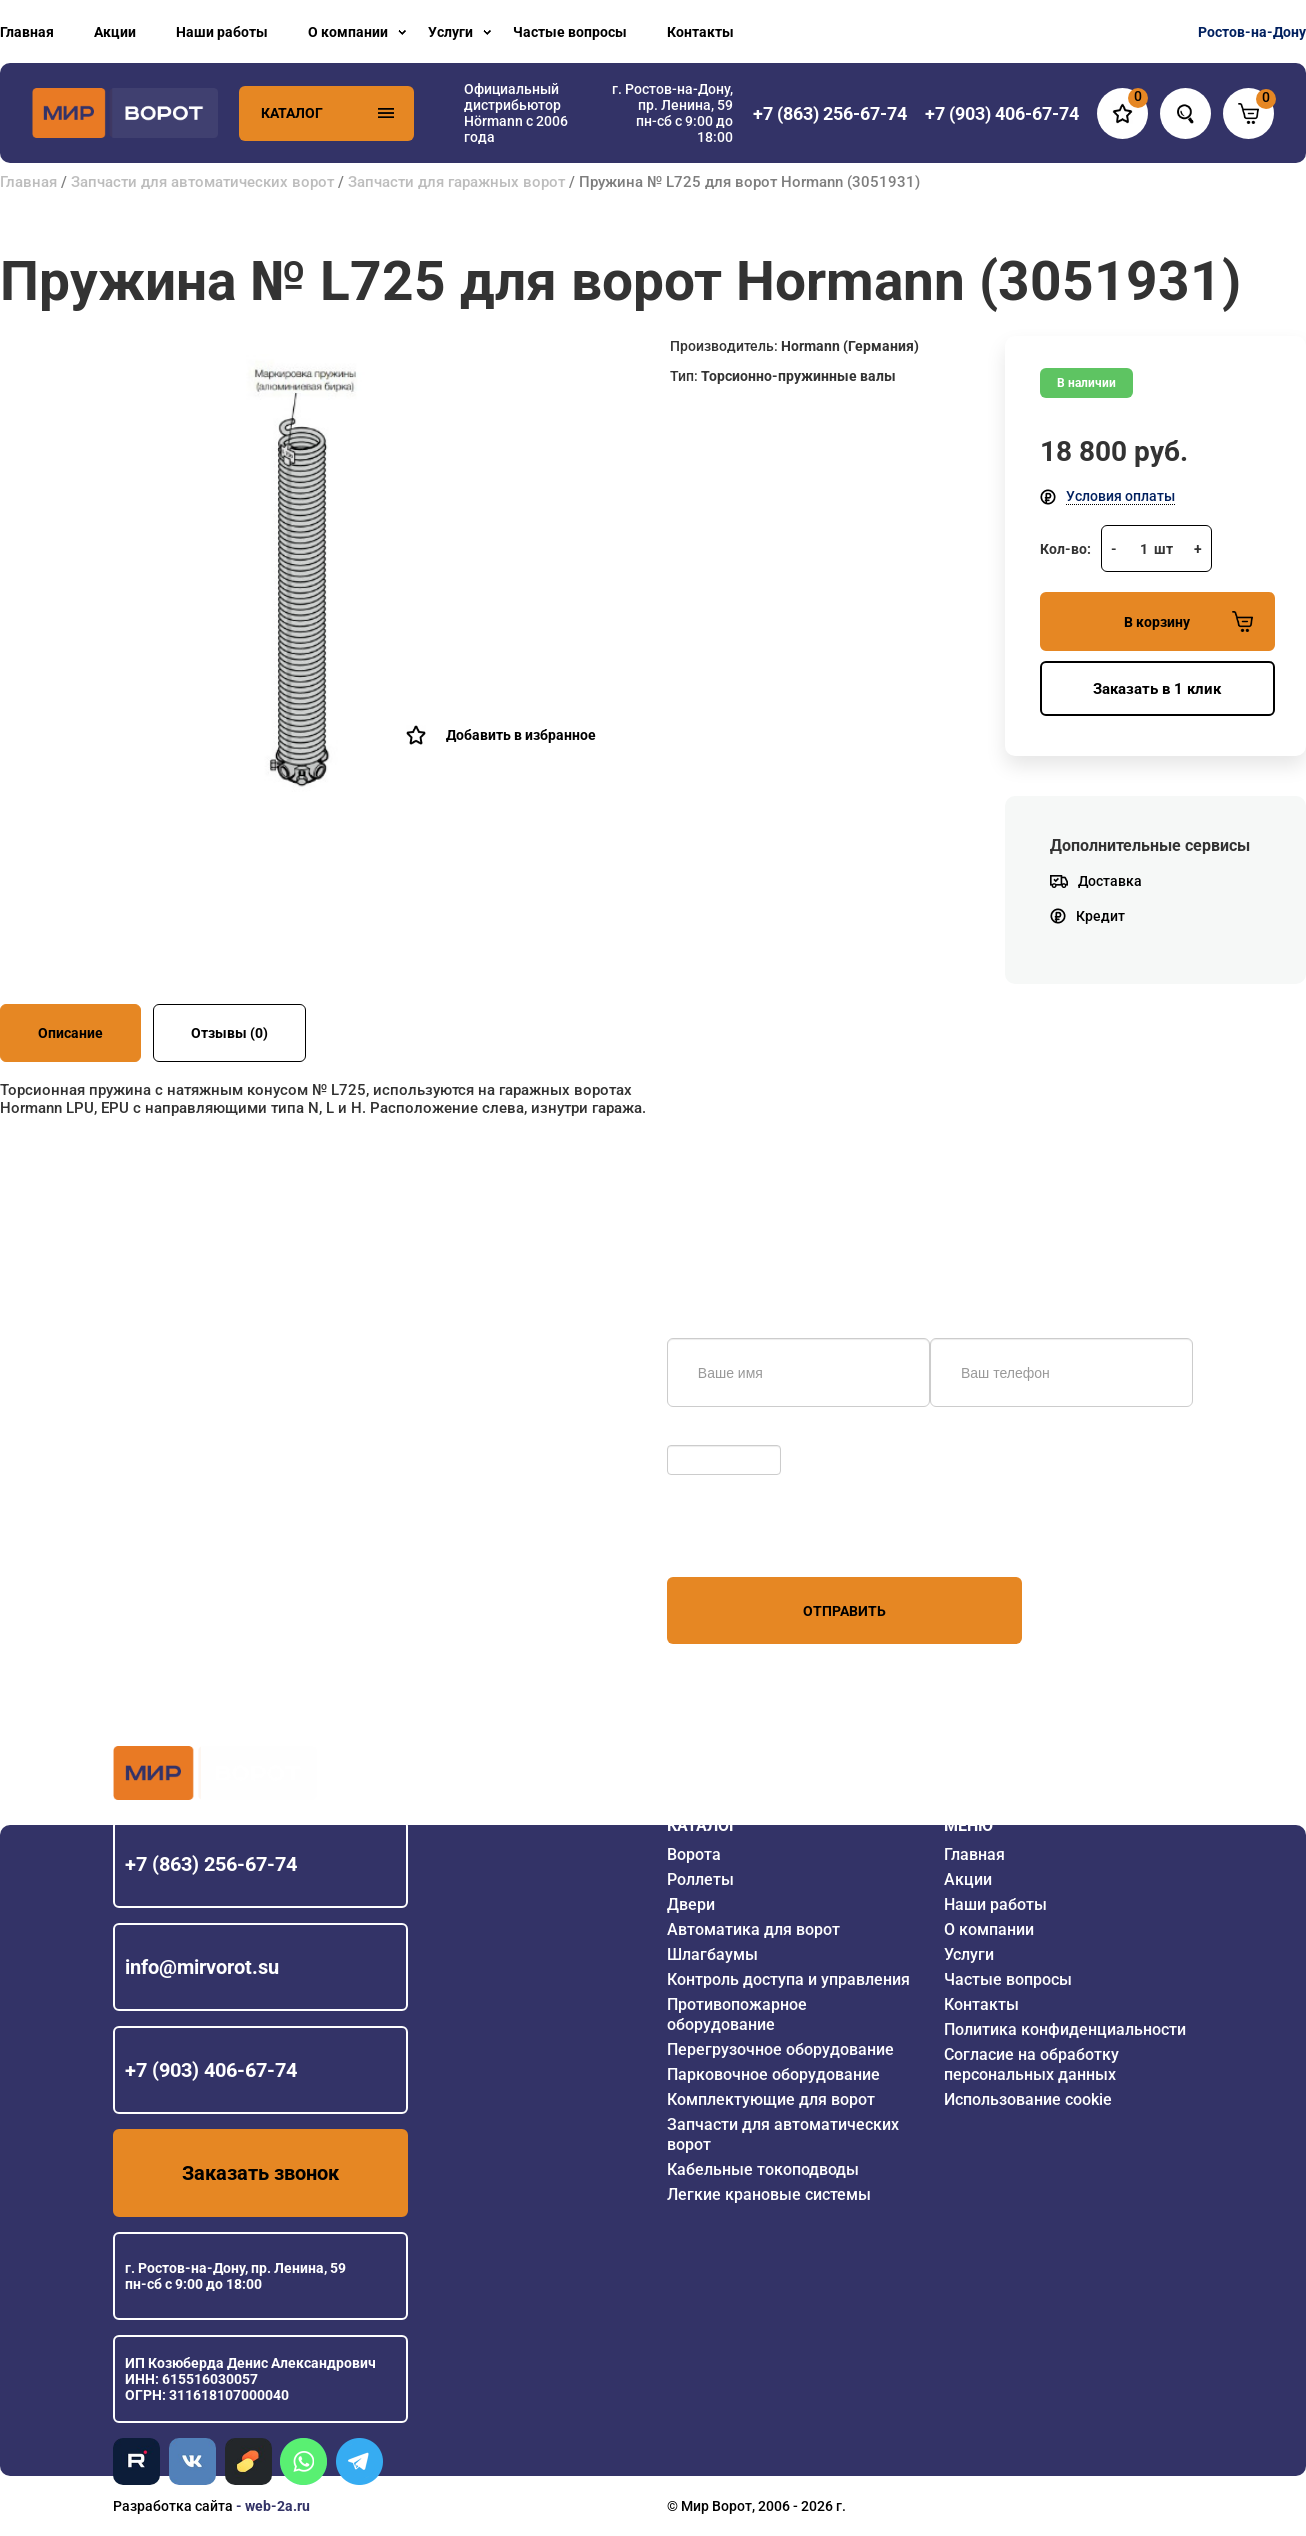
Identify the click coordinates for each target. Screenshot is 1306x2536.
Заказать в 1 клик (1157, 689)
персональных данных (742, 1539)
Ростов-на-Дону (1252, 32)
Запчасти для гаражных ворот (456, 182)
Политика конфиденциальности (1065, 2029)
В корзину (1188, 621)
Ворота (694, 1854)
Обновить (704, 1435)
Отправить (844, 1611)
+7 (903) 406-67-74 (211, 2070)
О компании (348, 32)
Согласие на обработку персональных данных (1031, 2064)
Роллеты (700, 1879)
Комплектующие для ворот (771, 2099)
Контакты (700, 32)
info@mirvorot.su (202, 1967)
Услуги (450, 32)
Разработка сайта (173, 2506)
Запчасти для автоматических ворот (202, 182)
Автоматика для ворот (753, 1929)
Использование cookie (1028, 2099)
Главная (27, 32)
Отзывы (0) (229, 1033)
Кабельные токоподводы (763, 2169)
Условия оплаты (1120, 496)
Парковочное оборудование (773, 2074)
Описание (70, 1033)
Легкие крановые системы (769, 2194)
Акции (115, 32)
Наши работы (222, 32)
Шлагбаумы (712, 1954)
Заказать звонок (260, 2173)
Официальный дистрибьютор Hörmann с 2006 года (516, 113)
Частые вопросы (570, 32)
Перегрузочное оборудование (780, 2049)
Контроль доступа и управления (788, 1979)
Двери (691, 1904)
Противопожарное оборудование (737, 2014)
